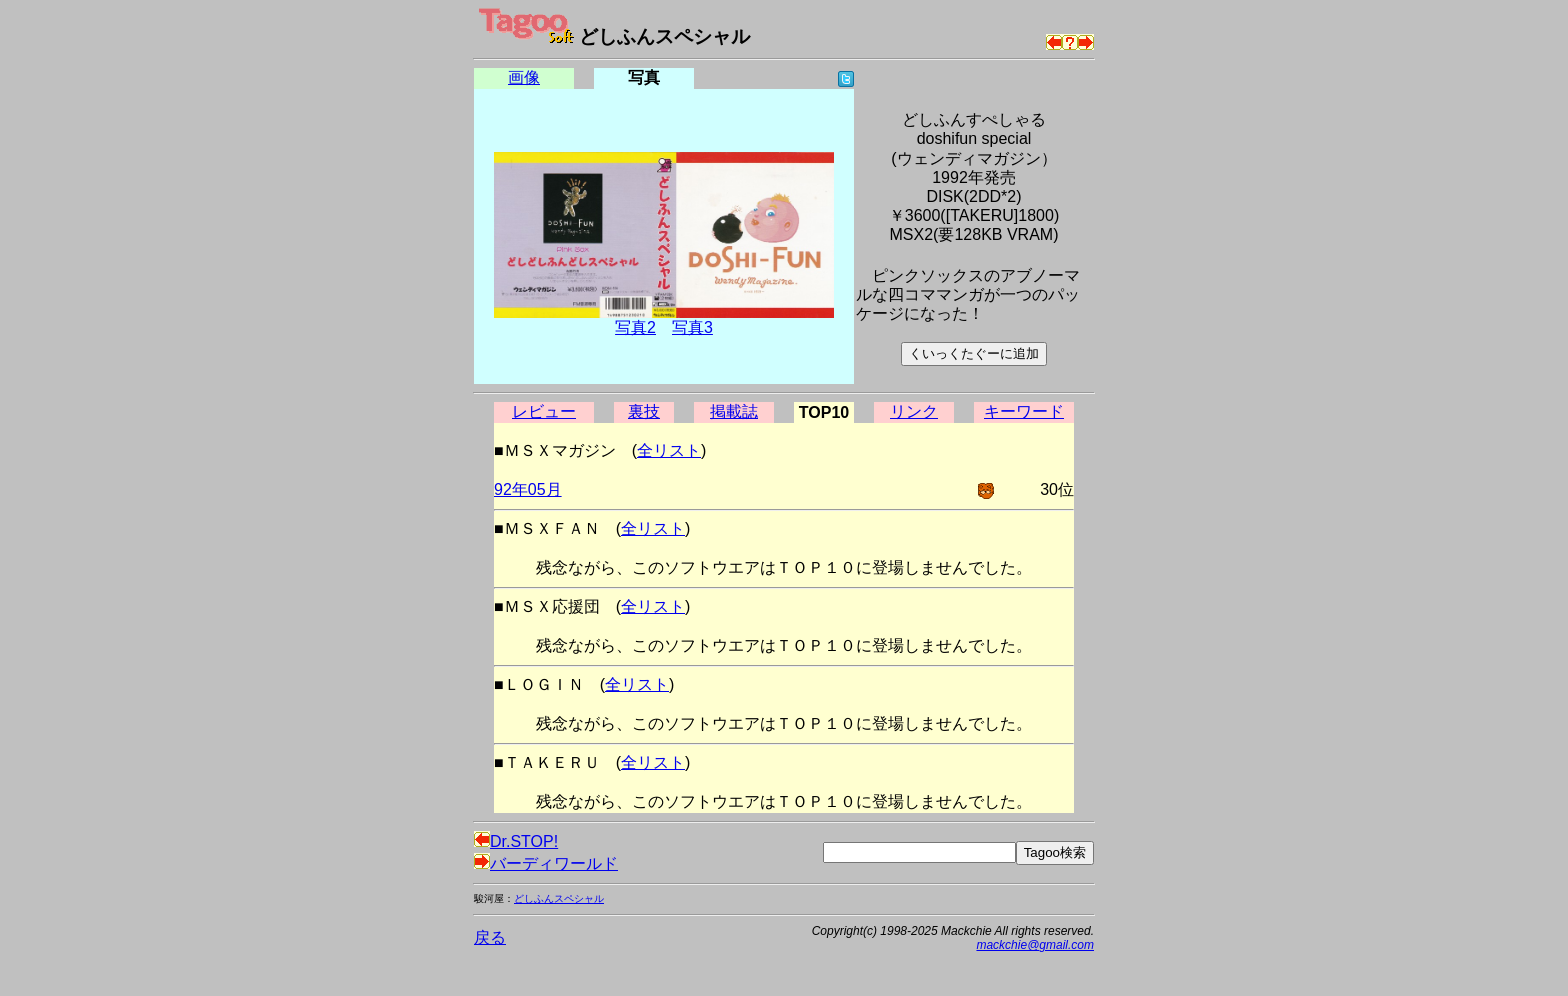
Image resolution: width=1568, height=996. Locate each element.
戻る (490, 937)
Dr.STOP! (516, 841)
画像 (524, 77)
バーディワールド (546, 863)
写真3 (692, 327)
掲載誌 (734, 411)
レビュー (544, 411)
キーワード (1024, 411)
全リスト (669, 450)
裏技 (644, 411)
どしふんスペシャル (559, 898)
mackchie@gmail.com (1035, 945)
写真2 (635, 327)
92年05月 (528, 489)
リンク (914, 411)
